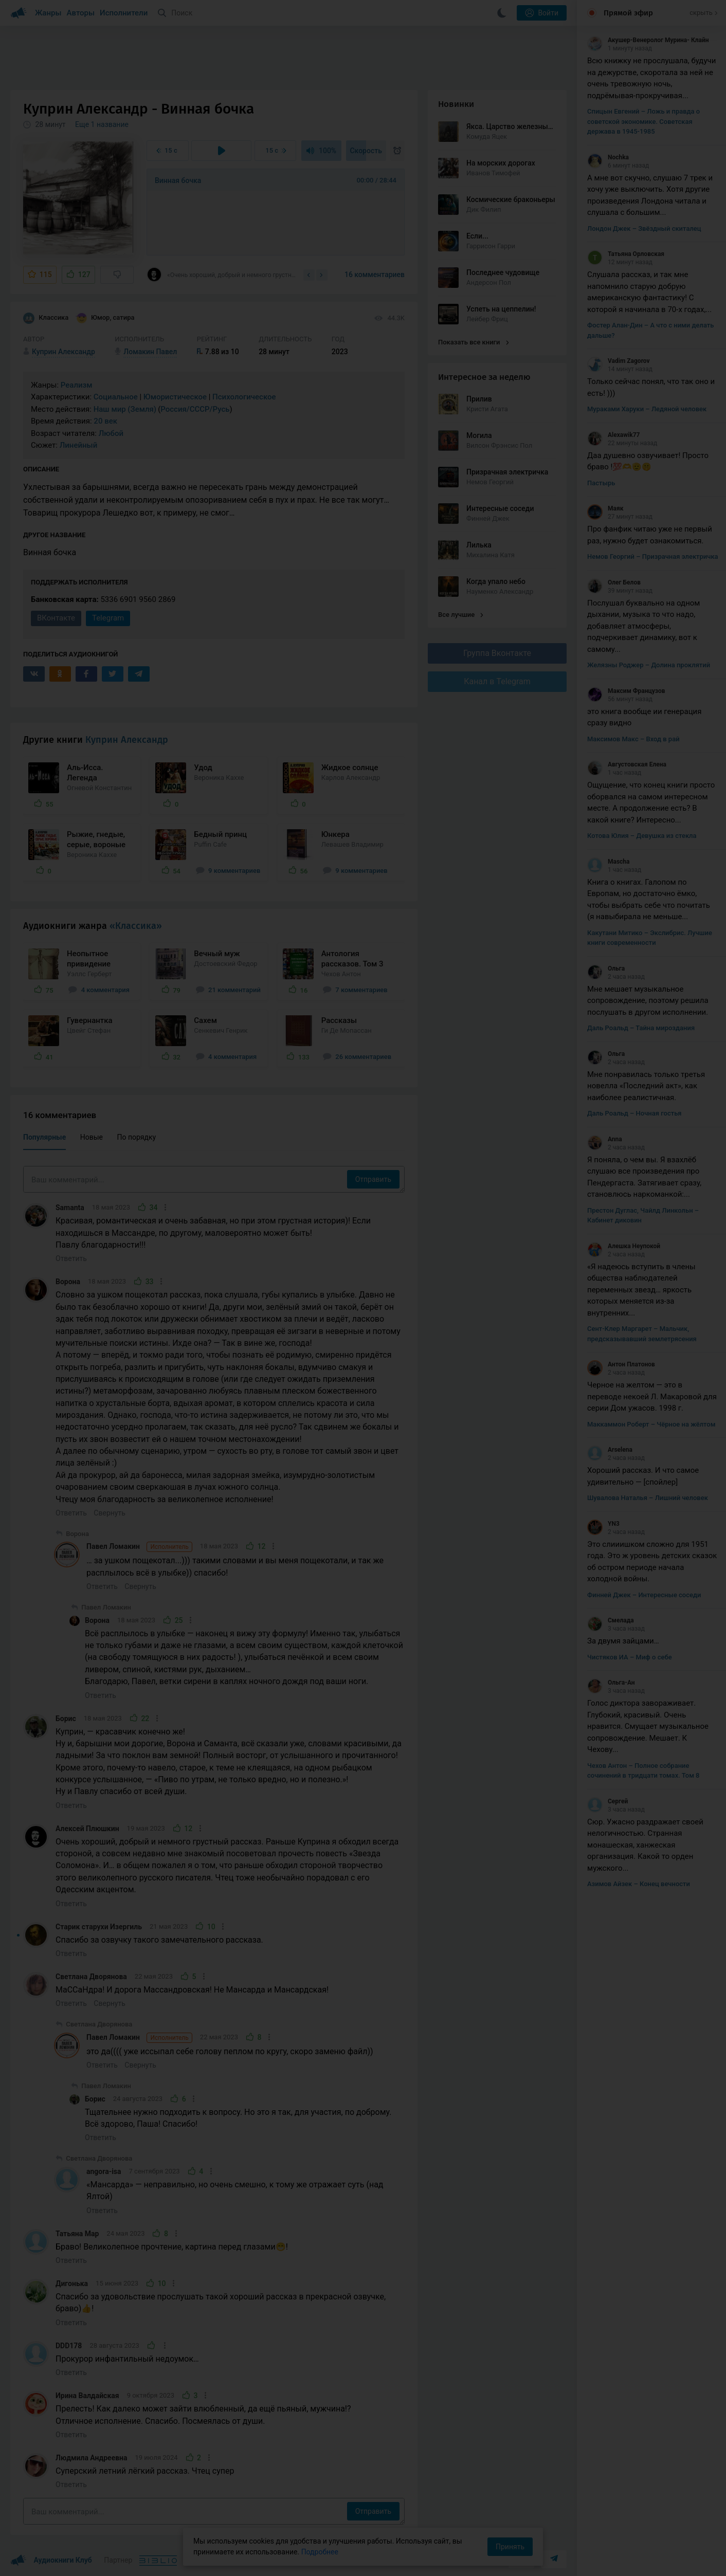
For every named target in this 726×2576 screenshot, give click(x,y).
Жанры (48, 12)
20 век (105, 421)
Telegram (108, 618)
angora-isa (103, 2171)
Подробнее (319, 2552)
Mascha (608, 861)
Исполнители (124, 12)
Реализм (77, 385)
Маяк (605, 508)
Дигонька (72, 2283)
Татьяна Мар (77, 2233)
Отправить (373, 1179)
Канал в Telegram (497, 681)
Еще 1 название (102, 124)
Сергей (607, 1801)
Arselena (609, 1450)
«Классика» (136, 925)
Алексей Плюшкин (87, 1828)
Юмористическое (175, 396)
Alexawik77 (613, 435)
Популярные (44, 1137)
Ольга (606, 968)
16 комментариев (374, 274)
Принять (510, 2547)
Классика (45, 318)
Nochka (608, 157)
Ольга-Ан (611, 1682)
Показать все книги (473, 342)
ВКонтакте (56, 618)
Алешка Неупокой (623, 1246)
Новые (91, 1137)
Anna (604, 1139)
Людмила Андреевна (92, 2457)
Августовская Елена (626, 764)
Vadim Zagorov (618, 361)
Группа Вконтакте (497, 653)
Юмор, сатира (105, 318)
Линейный (79, 445)
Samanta (70, 1207)
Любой (111, 433)
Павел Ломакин (139, 1547)
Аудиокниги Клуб (51, 2560)
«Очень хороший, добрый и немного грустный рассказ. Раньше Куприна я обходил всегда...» (222, 274)
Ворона (68, 1281)
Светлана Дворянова (91, 1976)
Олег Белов (614, 582)
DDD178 (69, 2345)
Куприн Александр (126, 739)
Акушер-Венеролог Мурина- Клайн (648, 40)
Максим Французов (626, 691)
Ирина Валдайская (87, 2395)
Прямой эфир (628, 12)
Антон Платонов (621, 1364)
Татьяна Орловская (625, 254)
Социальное (116, 396)
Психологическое (244, 396)
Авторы (81, 12)
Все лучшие (460, 614)
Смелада (610, 1620)
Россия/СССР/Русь (194, 409)
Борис (66, 1718)
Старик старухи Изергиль (99, 1926)
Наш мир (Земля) (125, 409)
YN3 (603, 1524)
